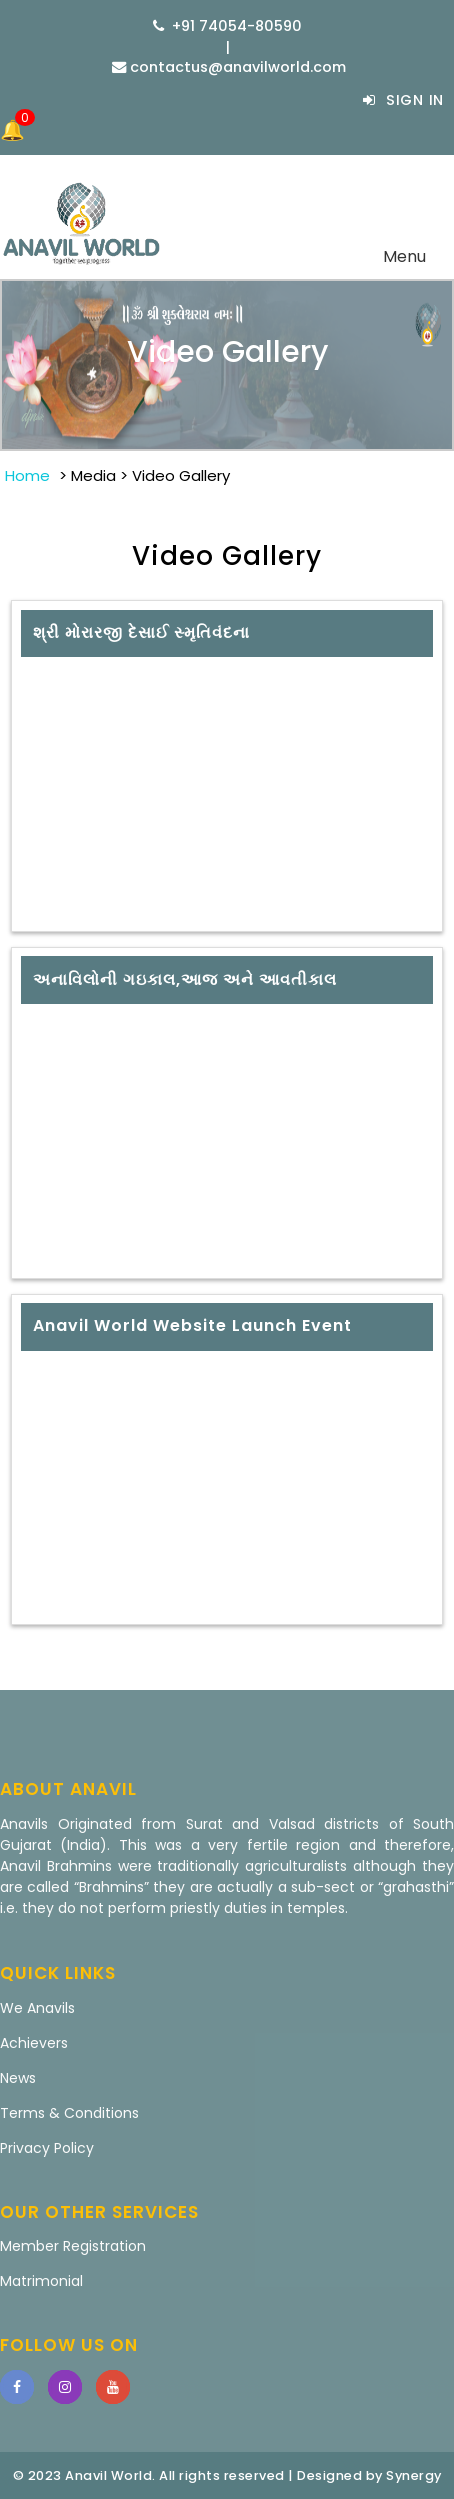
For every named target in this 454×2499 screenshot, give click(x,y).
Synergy (414, 2475)
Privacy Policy (47, 2148)
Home (27, 475)
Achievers (34, 2043)
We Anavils (37, 2008)
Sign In (403, 100)
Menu (410, 260)
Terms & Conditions (69, 2113)
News (18, 2078)
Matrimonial (41, 2281)
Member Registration (73, 2246)
